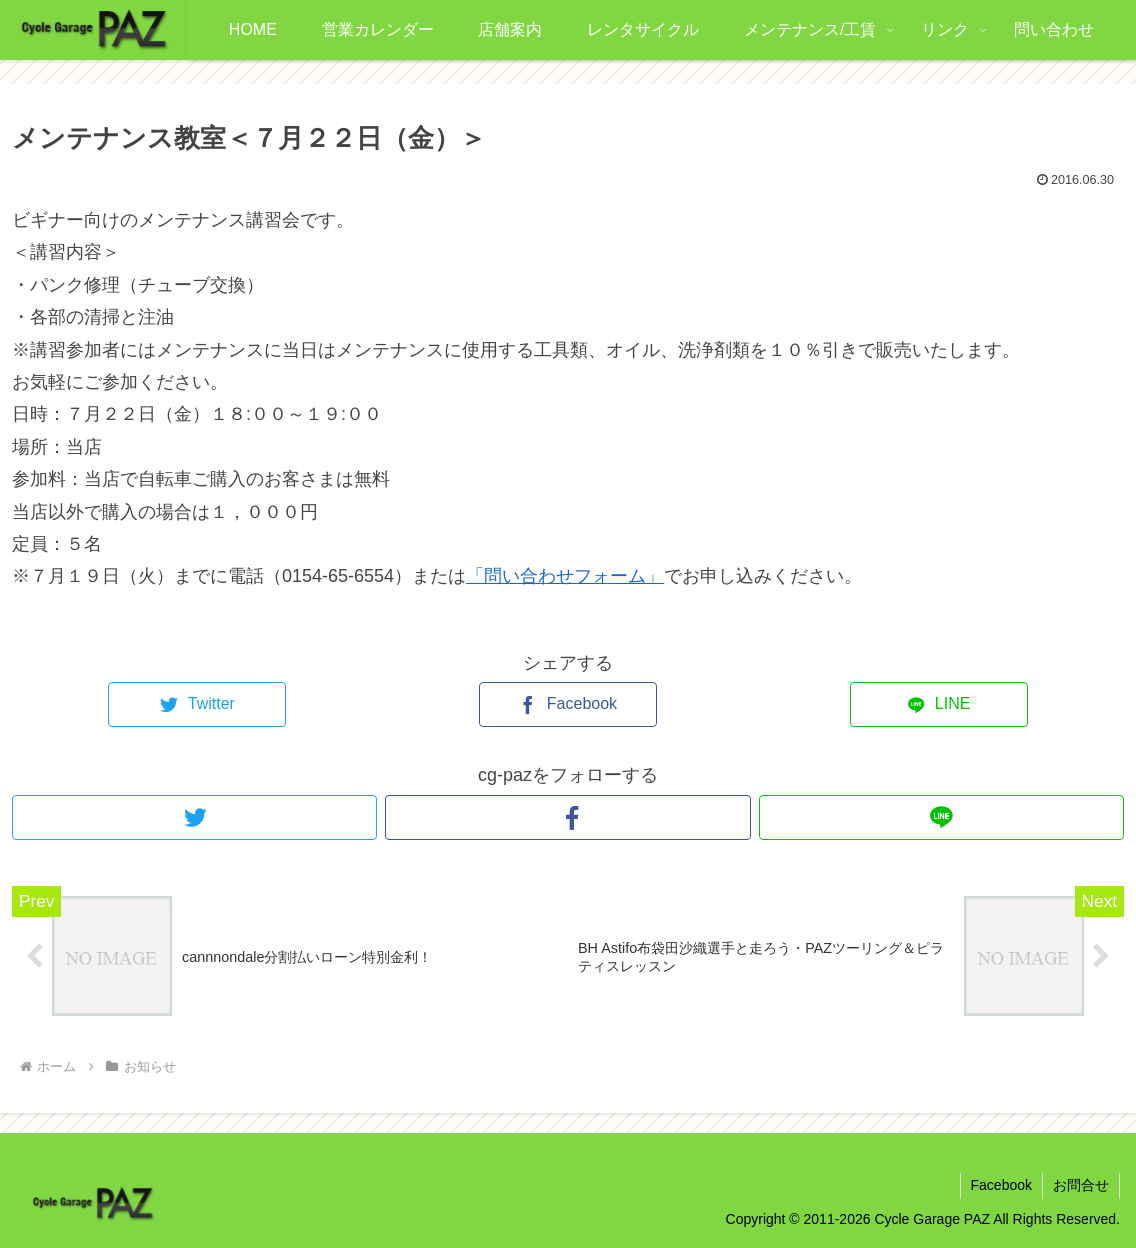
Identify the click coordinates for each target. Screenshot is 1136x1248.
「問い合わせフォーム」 (565, 576)
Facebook (1001, 1185)
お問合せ (1081, 1185)
